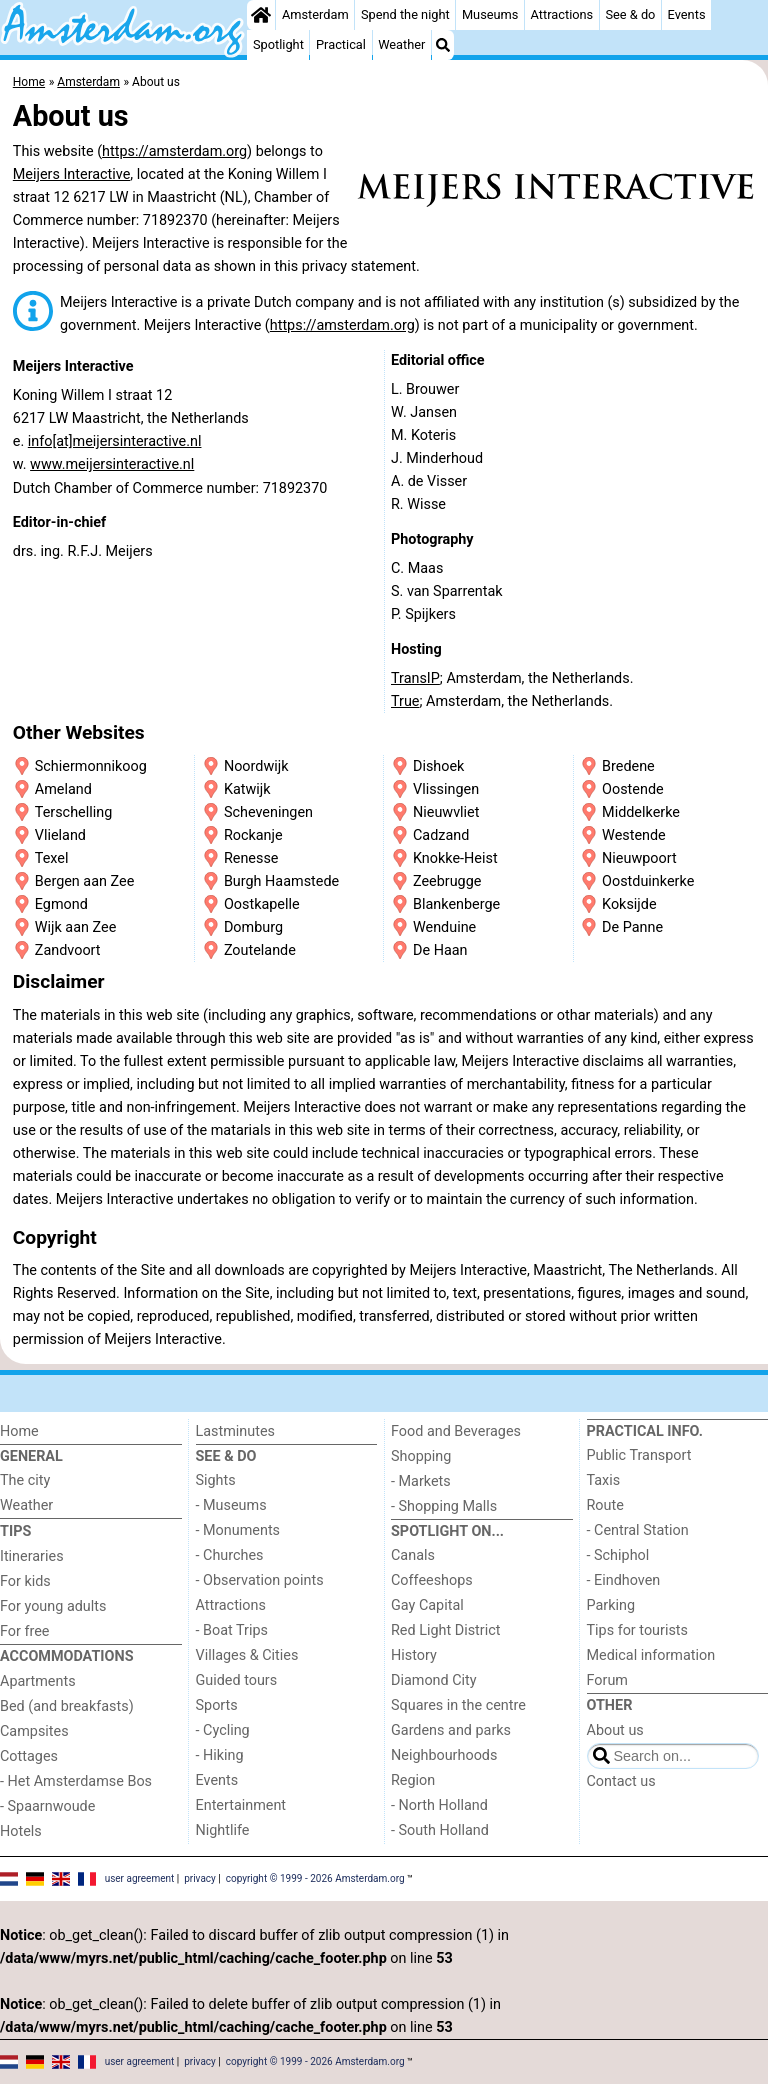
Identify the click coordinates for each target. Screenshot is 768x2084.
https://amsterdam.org (174, 151)
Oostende (633, 789)
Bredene (628, 766)
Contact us (621, 1781)
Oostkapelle (262, 904)
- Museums (231, 1505)
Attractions (562, 14)
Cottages (29, 1756)
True (405, 701)
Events (687, 14)
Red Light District (445, 1630)
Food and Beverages (456, 1431)
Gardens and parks (451, 1730)
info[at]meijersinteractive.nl (115, 441)
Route (605, 1505)
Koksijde (629, 904)
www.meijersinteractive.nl (112, 464)
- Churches (230, 1555)
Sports (217, 1705)
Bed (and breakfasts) (67, 1706)
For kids (25, 1581)
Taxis (604, 1480)
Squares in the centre (458, 1705)
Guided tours (237, 1680)
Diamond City (434, 1680)
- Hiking (220, 1755)
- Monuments (238, 1530)
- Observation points (260, 1580)
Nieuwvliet (446, 812)
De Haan (440, 950)
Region (413, 1780)
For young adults (53, 1606)
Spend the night (405, 14)
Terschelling (73, 812)
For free (24, 1631)
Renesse (251, 858)
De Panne (632, 927)
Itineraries (32, 1556)
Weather (401, 44)
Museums (490, 14)
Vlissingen (446, 789)
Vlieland (60, 835)
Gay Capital (427, 1605)
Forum (607, 1680)
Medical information (651, 1655)
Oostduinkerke (648, 881)
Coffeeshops (432, 1580)
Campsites (34, 1731)
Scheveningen (268, 812)
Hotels (21, 1831)
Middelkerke (641, 812)
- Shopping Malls (444, 1506)
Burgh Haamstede (281, 881)
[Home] (261, 15)
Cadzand (441, 835)
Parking (611, 1605)
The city (25, 1480)
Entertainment (241, 1805)
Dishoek (438, 766)
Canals (413, 1555)
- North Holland (439, 1805)
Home (19, 1431)
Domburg (253, 927)
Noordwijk (256, 766)
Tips (15, 1531)
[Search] (443, 45)
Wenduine (444, 927)
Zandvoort (68, 950)
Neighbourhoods (444, 1755)
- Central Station (638, 1530)
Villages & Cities (247, 1655)
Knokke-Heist (455, 858)
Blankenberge (456, 904)
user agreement (140, 1878)
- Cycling (223, 1730)
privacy (200, 1878)
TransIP (415, 678)
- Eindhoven (624, 1580)
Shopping (421, 1456)
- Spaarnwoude (47, 1806)
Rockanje (253, 835)
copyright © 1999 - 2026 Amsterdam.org (315, 1878)
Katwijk (247, 789)
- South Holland (440, 1830)
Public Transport (639, 1455)
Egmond (61, 904)
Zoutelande (260, 950)
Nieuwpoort (639, 858)
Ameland (63, 789)
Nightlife (223, 1830)
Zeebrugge (447, 881)
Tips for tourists (637, 1630)
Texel (52, 858)
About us (615, 1730)
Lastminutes (235, 1431)
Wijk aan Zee (75, 927)
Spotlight (278, 44)
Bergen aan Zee (84, 881)
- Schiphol (618, 1555)
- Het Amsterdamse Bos (76, 1781)
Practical (341, 44)
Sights (216, 1480)
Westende (634, 835)
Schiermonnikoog (91, 766)
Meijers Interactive (72, 174)
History (414, 1655)
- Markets (421, 1481)
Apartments (38, 1681)
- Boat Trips (232, 1630)
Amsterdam (315, 14)
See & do (630, 14)
